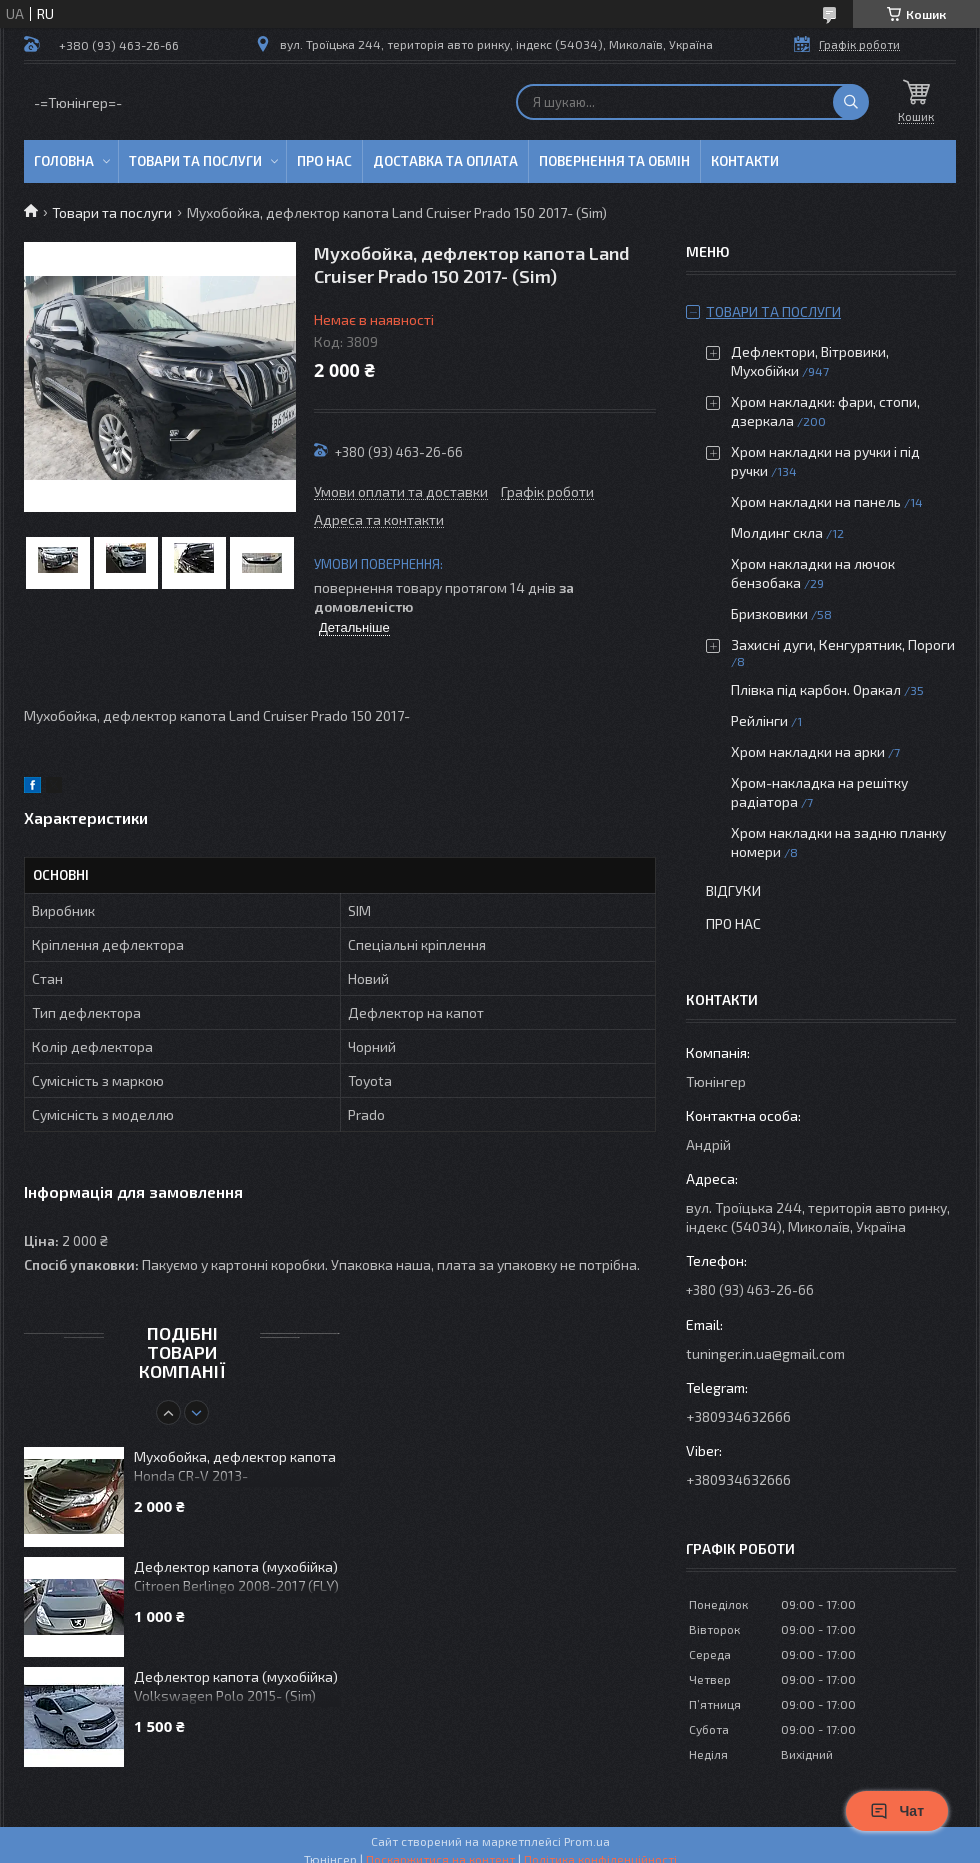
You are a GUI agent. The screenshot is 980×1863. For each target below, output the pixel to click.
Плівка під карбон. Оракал (816, 689)
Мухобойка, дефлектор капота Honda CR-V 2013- (235, 1466)
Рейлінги (759, 720)
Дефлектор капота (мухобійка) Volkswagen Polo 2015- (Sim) (236, 1686)
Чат (897, 1811)
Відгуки (733, 890)
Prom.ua (587, 1841)
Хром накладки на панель (816, 501)
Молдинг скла (777, 532)
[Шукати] (851, 102)
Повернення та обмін (614, 161)
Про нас (324, 161)
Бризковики (769, 613)
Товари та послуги (195, 161)
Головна (64, 161)
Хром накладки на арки (808, 751)
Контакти (745, 161)
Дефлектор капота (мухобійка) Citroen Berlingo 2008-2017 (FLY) (236, 1576)
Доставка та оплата (445, 161)
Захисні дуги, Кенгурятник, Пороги (843, 644)
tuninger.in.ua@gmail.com (765, 1353)
